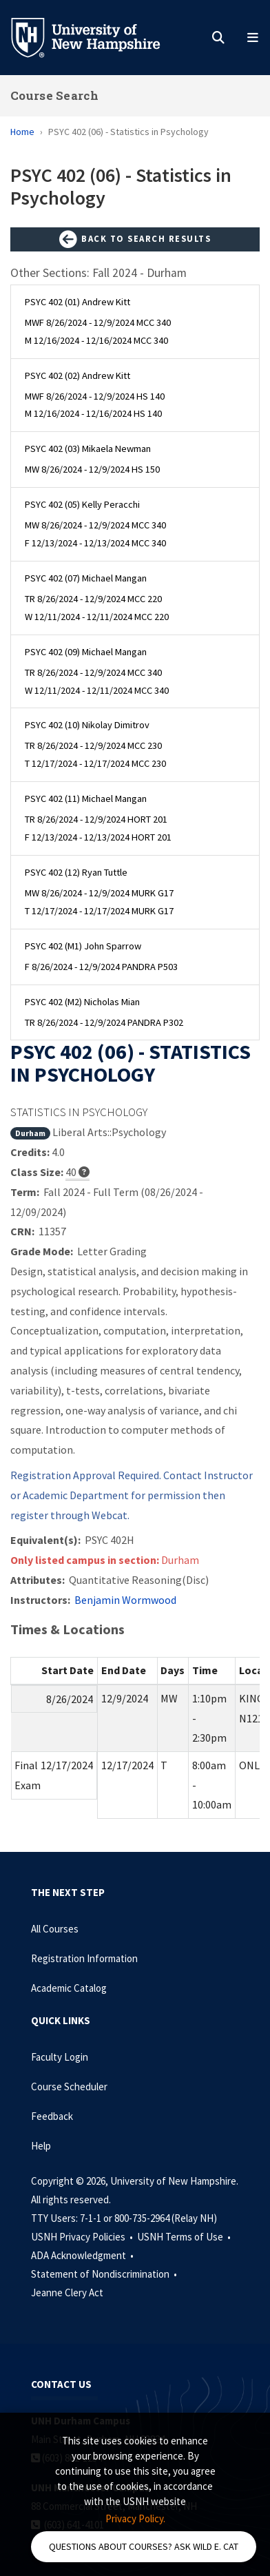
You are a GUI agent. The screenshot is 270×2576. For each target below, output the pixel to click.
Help (41, 2145)
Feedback (52, 2116)
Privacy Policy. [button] (135, 2518)
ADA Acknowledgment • (83, 2255)
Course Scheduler (69, 2086)
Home (22, 131)
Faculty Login (59, 2056)
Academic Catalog (69, 1988)
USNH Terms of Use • (185, 2236)
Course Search (54, 95)
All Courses (55, 1928)
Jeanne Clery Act (67, 2292)
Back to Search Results (135, 240)
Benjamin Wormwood (125, 1600)
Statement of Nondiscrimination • (105, 2273)
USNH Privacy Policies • (83, 2236)
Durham (30, 1133)
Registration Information (84, 1958)
